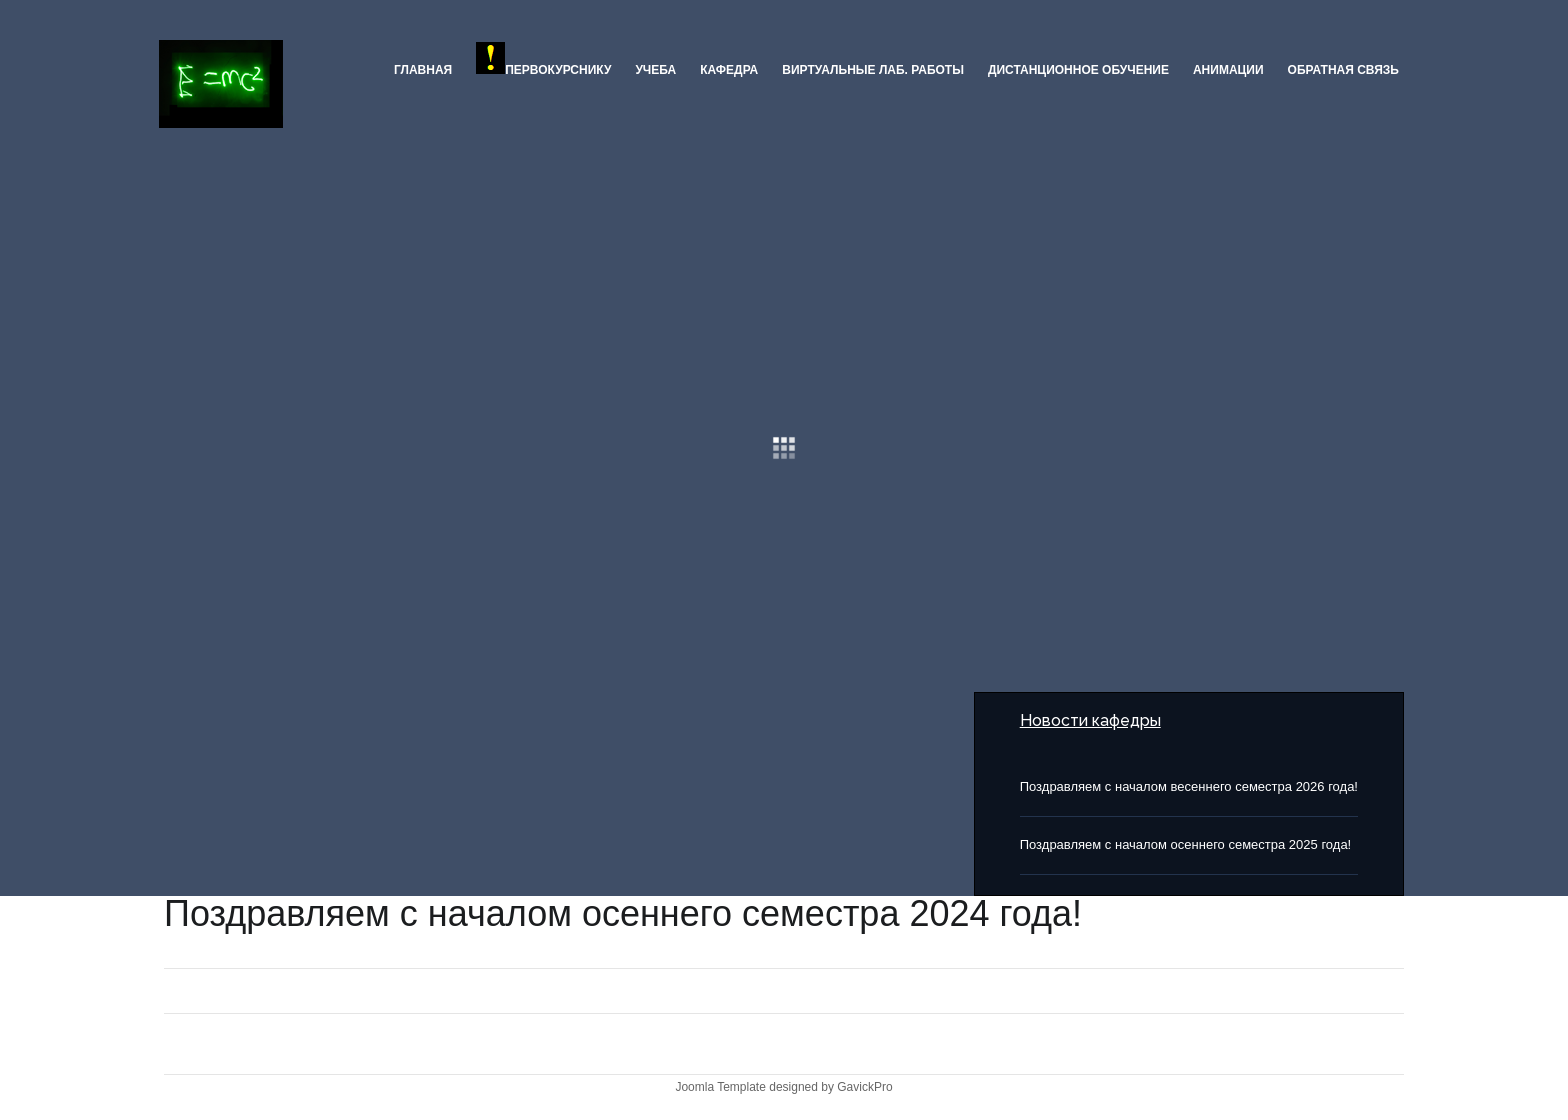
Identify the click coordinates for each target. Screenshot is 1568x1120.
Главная (423, 70)
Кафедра (729, 70)
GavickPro (864, 1087)
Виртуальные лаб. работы (873, 70)
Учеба (655, 70)
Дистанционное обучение (1078, 70)
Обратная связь (1343, 70)
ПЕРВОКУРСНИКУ (543, 59)
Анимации (1228, 70)
